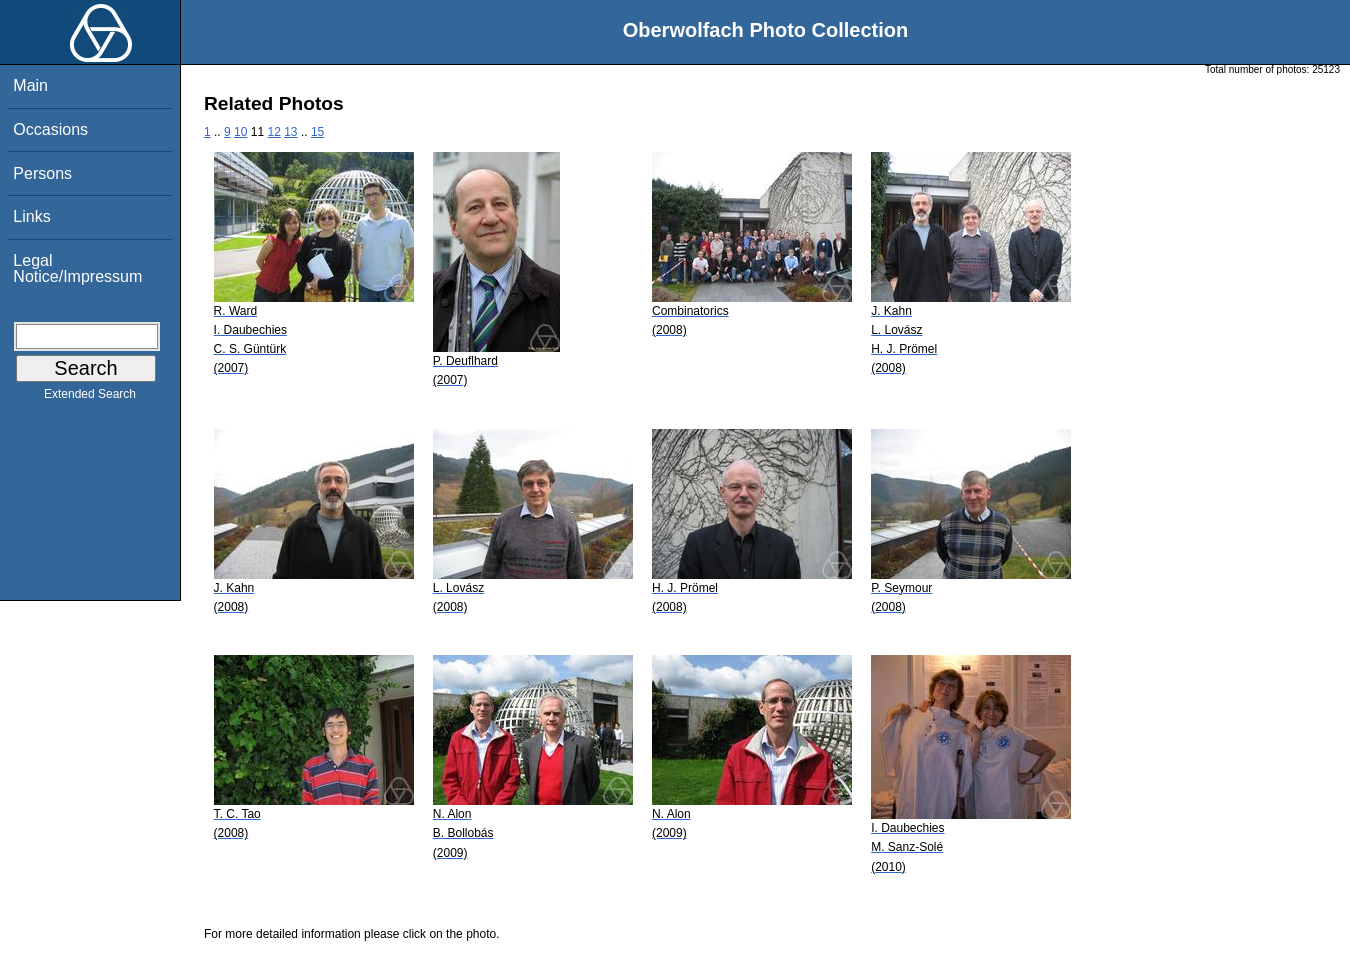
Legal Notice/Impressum (77, 268)
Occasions (50, 129)
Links (31, 216)
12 (273, 132)
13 (290, 132)
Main (30, 85)
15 (317, 132)
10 (240, 132)
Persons (42, 173)
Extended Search (90, 398)
